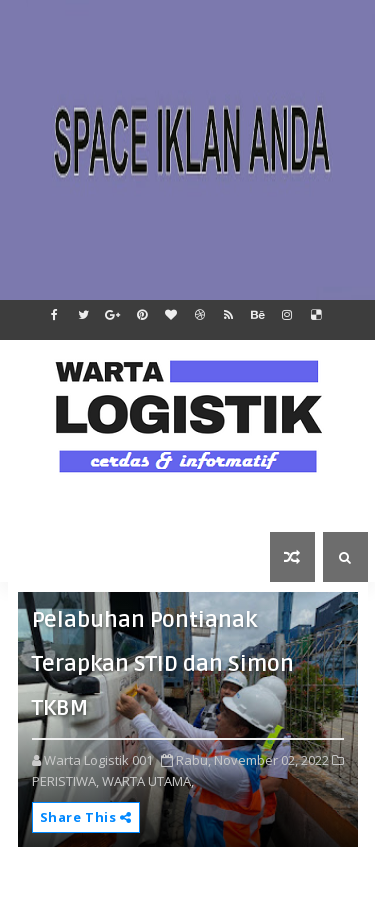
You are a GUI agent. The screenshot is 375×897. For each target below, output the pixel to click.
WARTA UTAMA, (148, 781)
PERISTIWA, (65, 781)
